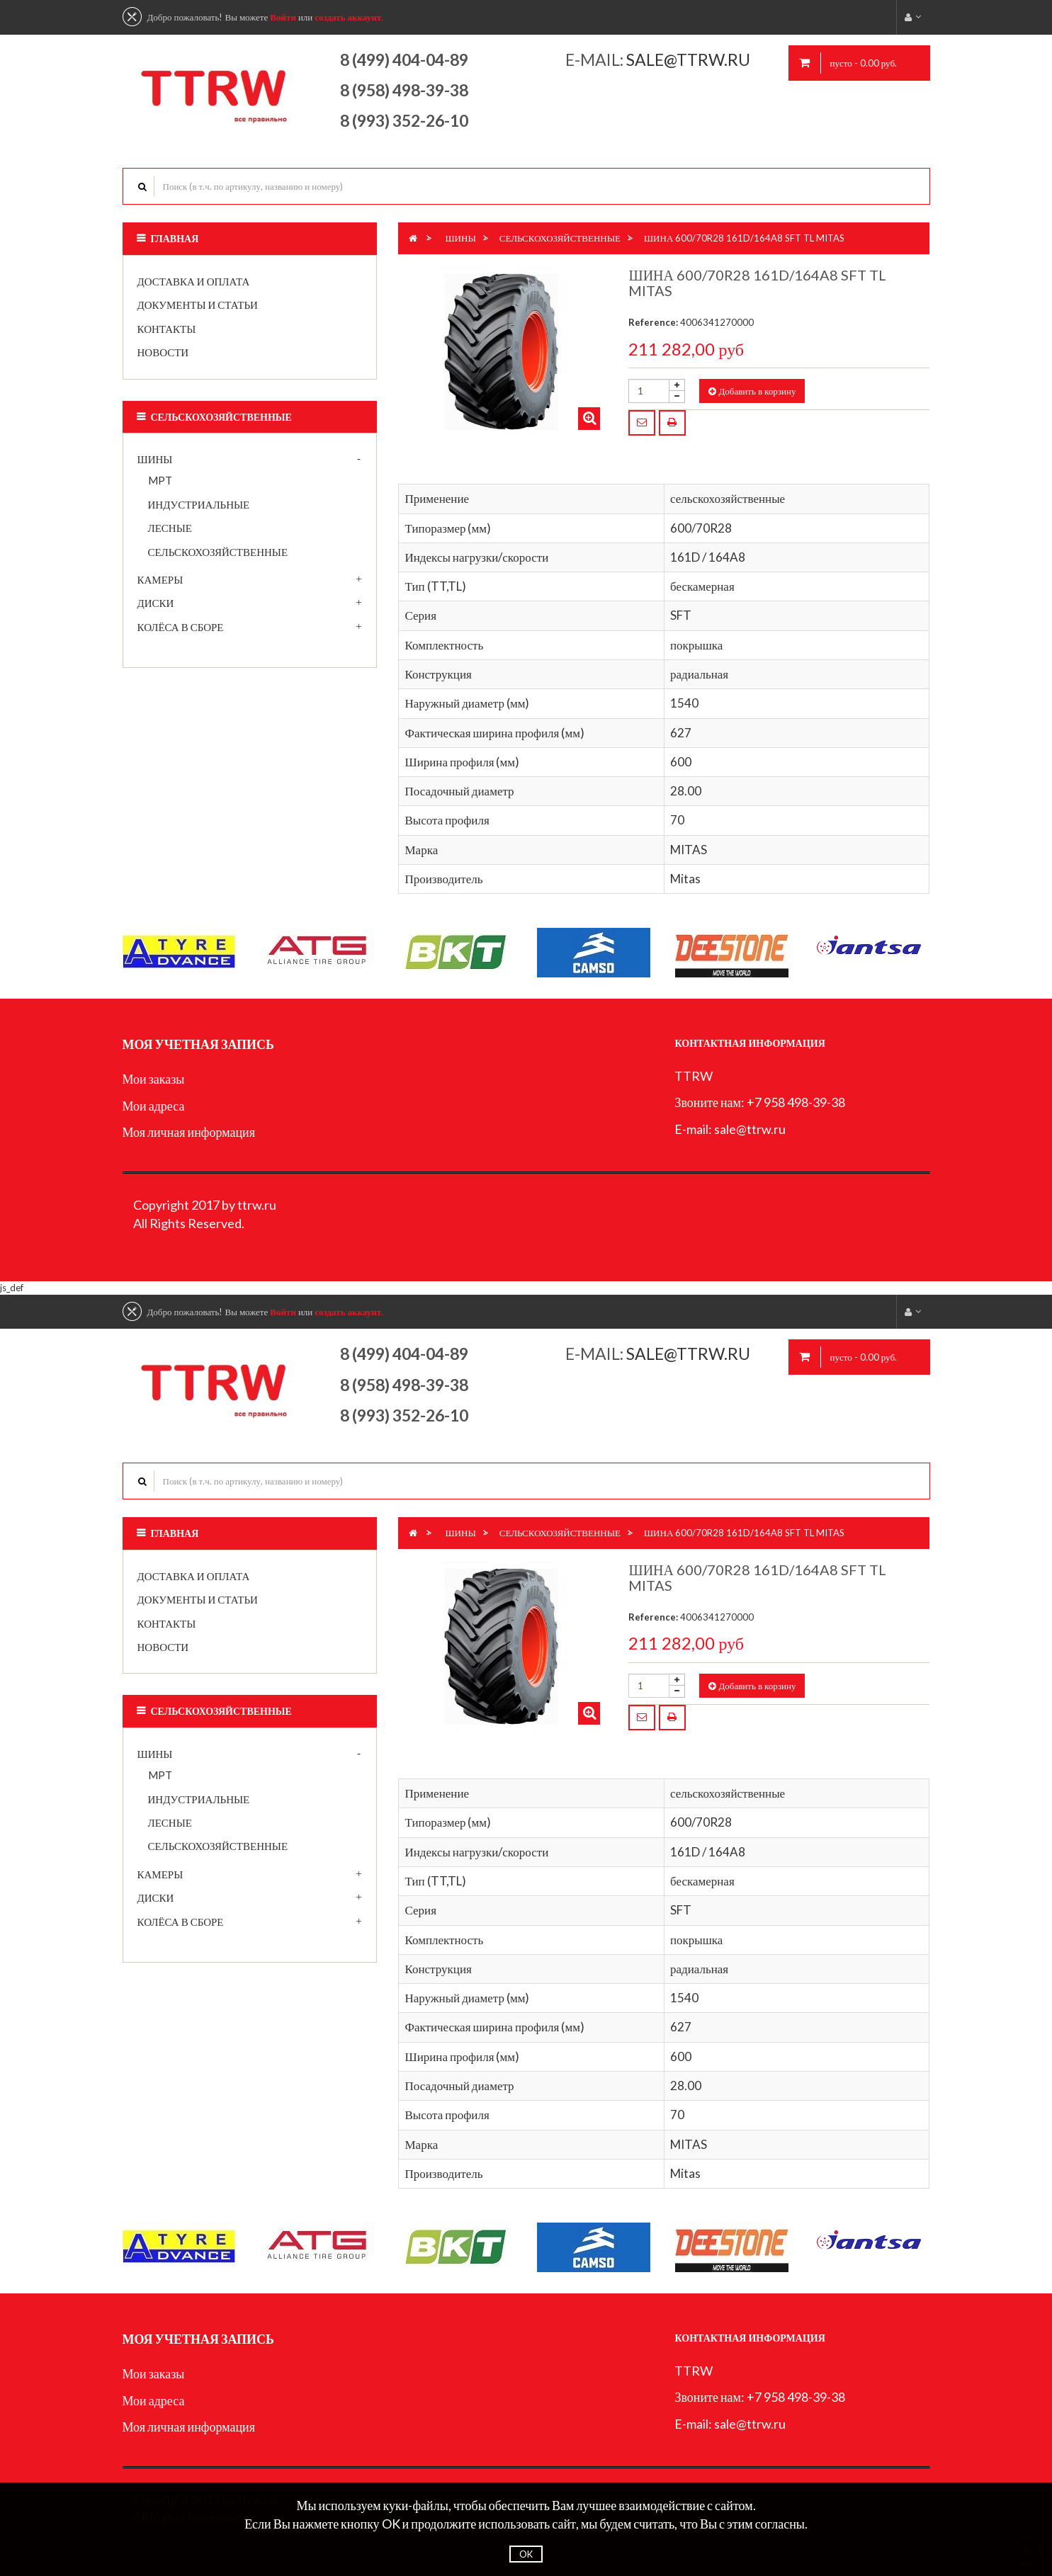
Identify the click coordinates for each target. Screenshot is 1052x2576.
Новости (163, 352)
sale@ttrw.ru (689, 59)
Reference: (653, 322)
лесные (170, 527)
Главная (175, 238)
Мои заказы (154, 1078)
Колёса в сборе (180, 626)
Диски (155, 602)
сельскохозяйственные (218, 551)
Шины (155, 459)
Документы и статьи (197, 304)
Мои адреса (154, 1105)
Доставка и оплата (193, 281)
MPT (160, 480)
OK (526, 2554)
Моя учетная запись (198, 1044)
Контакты (166, 328)
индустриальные (199, 504)
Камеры (160, 579)
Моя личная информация (189, 1132)
